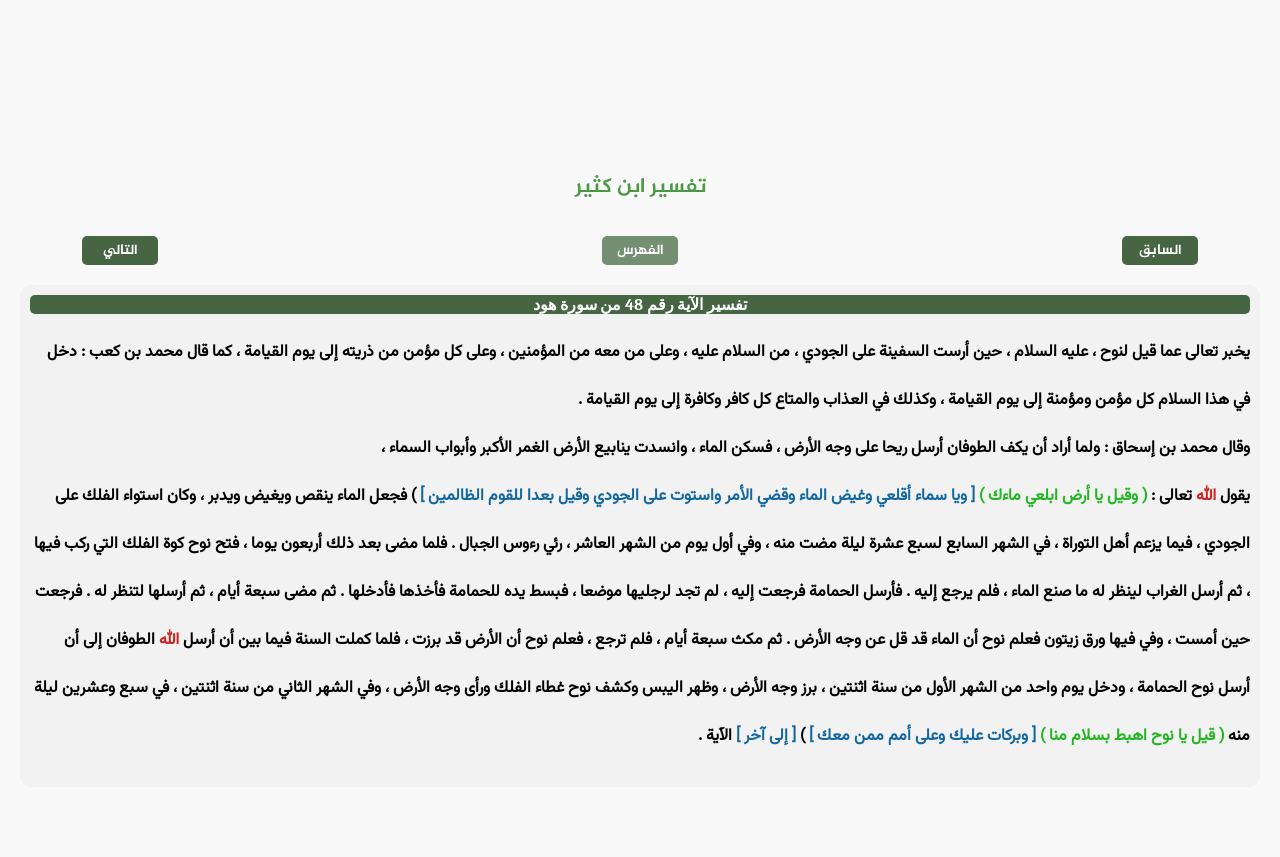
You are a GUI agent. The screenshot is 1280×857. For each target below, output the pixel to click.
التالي (120, 250)
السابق (1160, 250)
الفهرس (640, 250)
